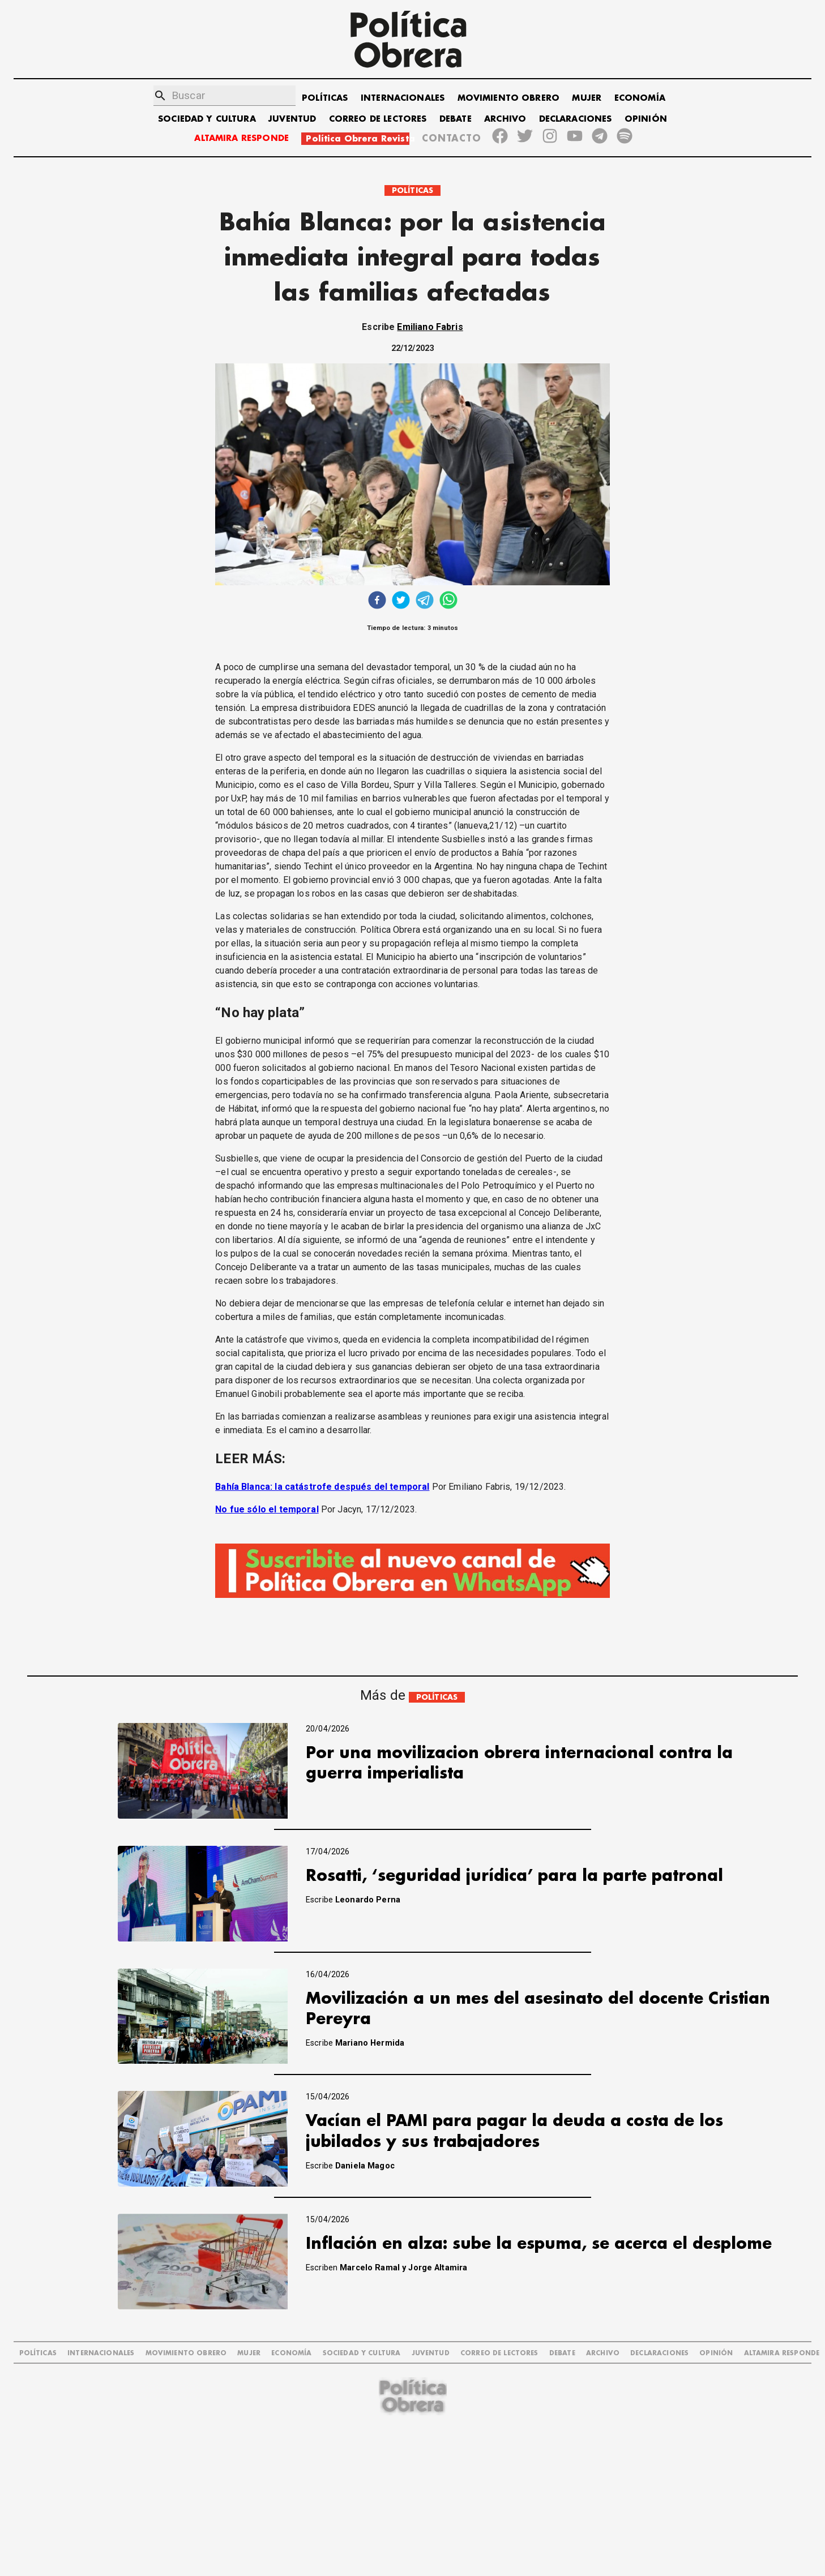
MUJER (586, 98)
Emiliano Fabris (430, 327)
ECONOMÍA (639, 98)
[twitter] (401, 601)
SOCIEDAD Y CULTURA (207, 119)
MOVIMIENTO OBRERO (509, 98)
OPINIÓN (646, 119)
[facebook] (377, 601)
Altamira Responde (782, 2353)
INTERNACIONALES (402, 98)
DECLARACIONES (575, 119)
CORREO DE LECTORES (378, 119)
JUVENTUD (292, 119)
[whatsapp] (448, 601)
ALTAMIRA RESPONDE (241, 138)
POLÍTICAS (325, 98)
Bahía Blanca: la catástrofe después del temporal (322, 1486)
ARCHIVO (505, 119)
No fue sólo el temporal (266, 1509)
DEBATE (455, 119)
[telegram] (425, 601)
